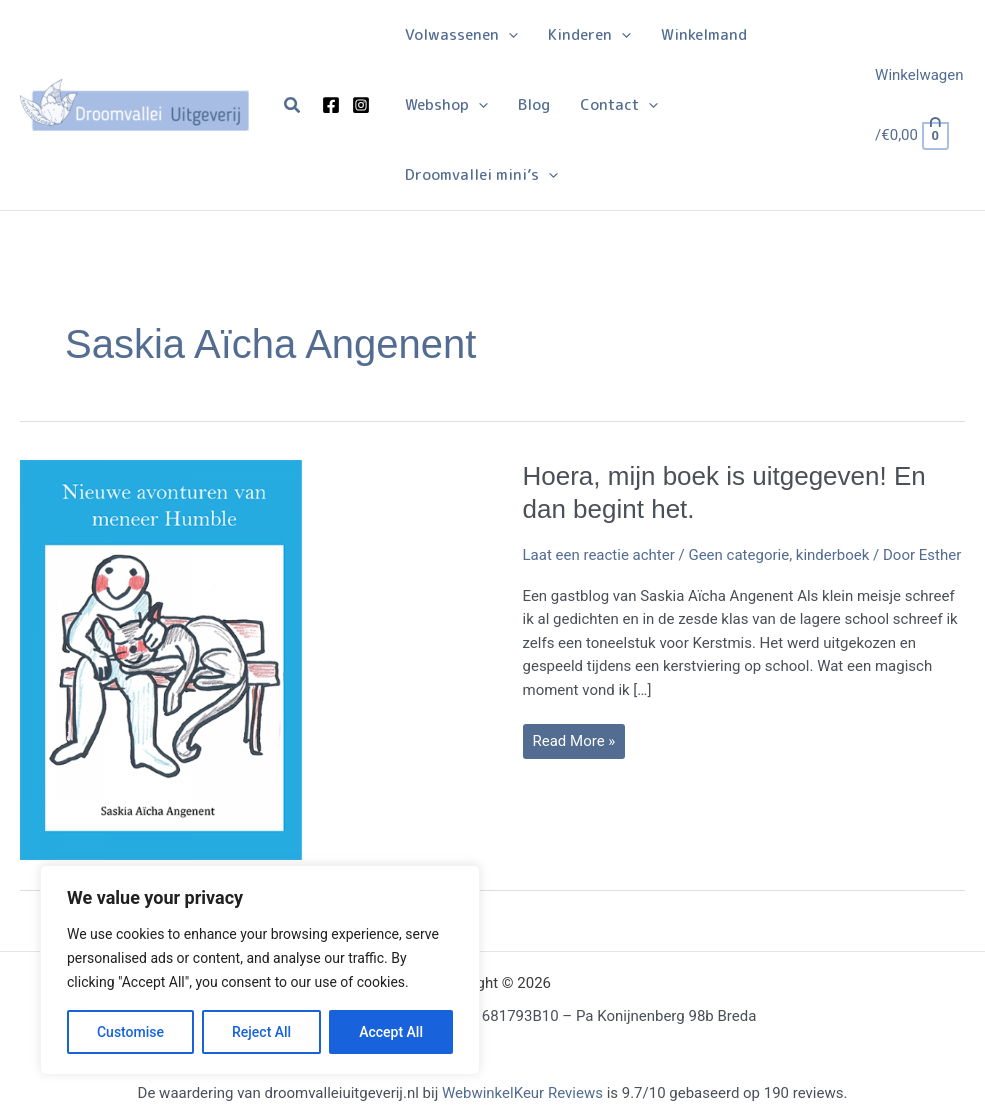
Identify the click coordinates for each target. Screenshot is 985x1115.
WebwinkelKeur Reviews (522, 1093)
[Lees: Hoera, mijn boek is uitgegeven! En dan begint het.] (220, 658)
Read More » (574, 745)
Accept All (391, 1032)
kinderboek (833, 555)
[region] (260, 970)
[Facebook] (331, 105)
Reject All (261, 1032)
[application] (508, 35)
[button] (293, 105)
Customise (130, 1032)
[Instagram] (361, 105)
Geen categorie (738, 555)
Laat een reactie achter (599, 555)
